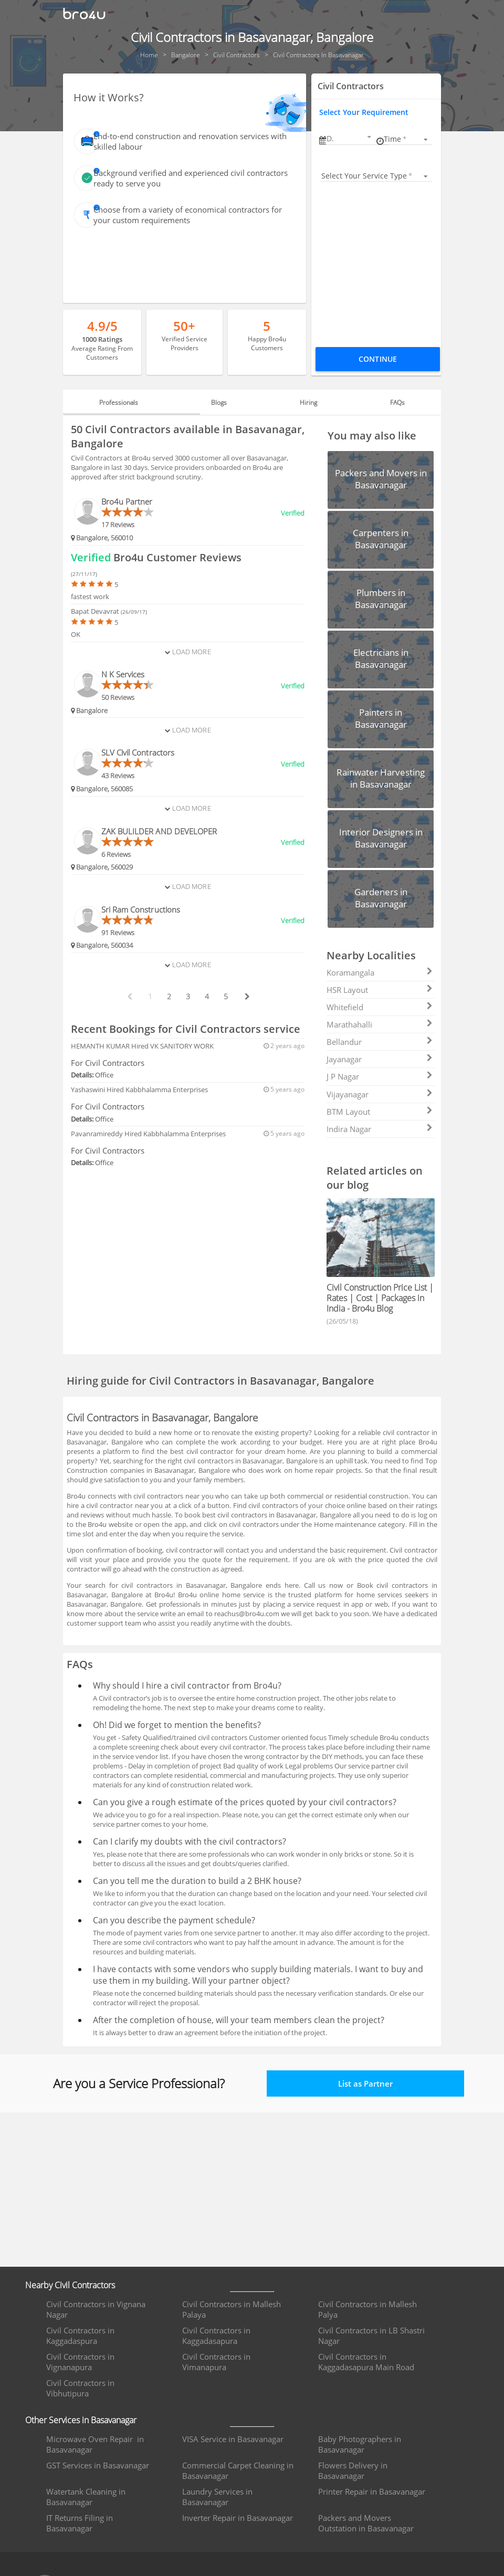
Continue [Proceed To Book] (378, 359)
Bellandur (380, 1041)
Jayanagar (380, 1059)
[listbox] (407, 139)
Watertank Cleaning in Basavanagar (85, 2496)
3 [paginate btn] (188, 996)
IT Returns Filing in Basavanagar (79, 2522)
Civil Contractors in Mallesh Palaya (231, 2309)
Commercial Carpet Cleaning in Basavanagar (237, 2470)
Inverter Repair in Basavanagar (237, 2517)
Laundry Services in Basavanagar (217, 2496)
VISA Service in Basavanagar (233, 2439)
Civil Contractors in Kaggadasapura (216, 2335)
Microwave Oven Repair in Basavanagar (95, 2444)
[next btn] (247, 996)
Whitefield (380, 1007)
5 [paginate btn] (226, 996)
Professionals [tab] (131, 402)
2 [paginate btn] (169, 996)
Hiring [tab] (304, 402)
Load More (187, 651)
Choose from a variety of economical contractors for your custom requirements (187, 214)
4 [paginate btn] (207, 996)
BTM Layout (380, 1111)
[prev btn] (129, 996)
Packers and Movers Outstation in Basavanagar (366, 2522)
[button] (349, 138)
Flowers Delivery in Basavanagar (352, 2470)
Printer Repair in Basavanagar (371, 2491)
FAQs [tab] (384, 402)
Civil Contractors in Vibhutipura (80, 2388)
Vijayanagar (380, 1094)
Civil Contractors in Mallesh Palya (367, 2309)
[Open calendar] (369, 137)
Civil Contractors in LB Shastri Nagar (371, 2335)
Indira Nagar (380, 1129)
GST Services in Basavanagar (97, 2465)
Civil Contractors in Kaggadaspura (80, 2335)
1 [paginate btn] (150, 996)
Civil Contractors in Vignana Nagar (95, 2309)
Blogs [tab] (223, 402)
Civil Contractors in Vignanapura (80, 2361)
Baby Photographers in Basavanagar (359, 2444)
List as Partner (365, 2083)
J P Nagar (380, 1076)
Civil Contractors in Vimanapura (216, 2361)
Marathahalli (380, 1024)
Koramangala (380, 972)
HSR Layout (380, 990)
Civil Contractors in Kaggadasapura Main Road (366, 2361)
